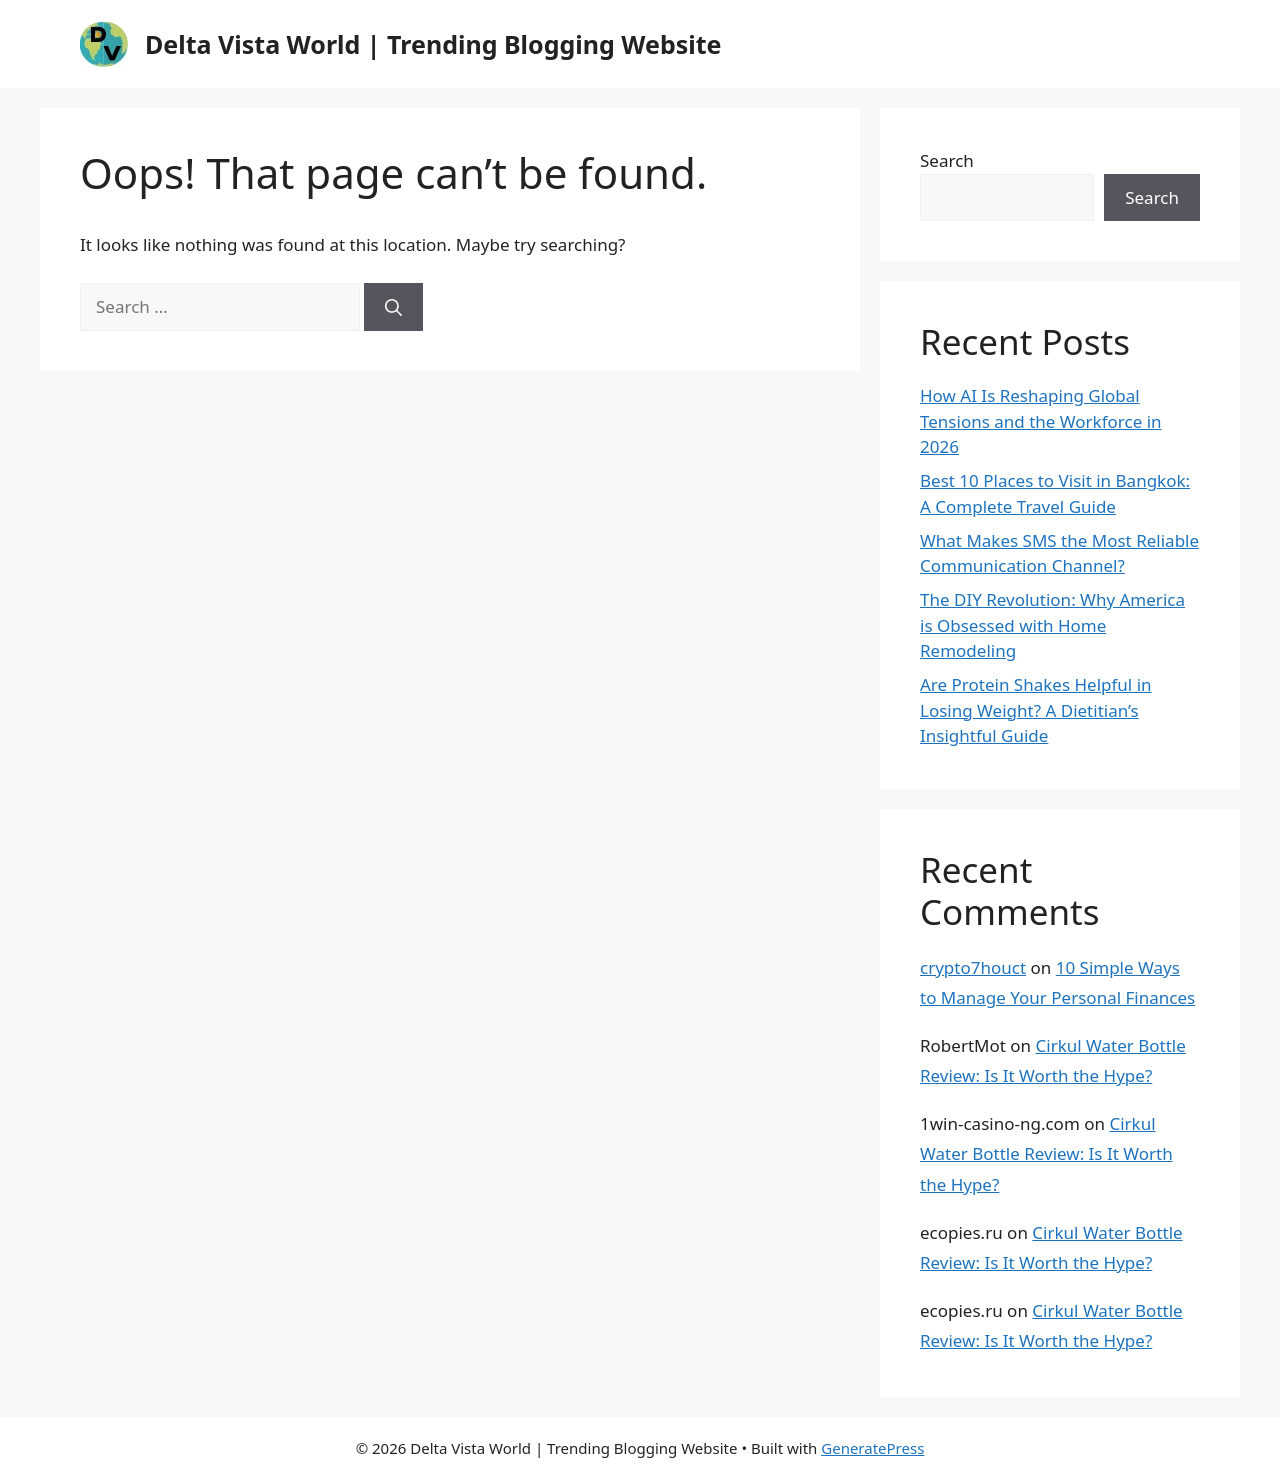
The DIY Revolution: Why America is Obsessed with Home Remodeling (1052, 625)
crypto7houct (973, 967)
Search (947, 160)
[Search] (393, 307)
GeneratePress (872, 1448)
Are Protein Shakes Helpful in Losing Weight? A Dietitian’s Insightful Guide (1036, 710)
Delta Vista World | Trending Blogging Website (433, 44)
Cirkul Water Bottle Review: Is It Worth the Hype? (1046, 1154)
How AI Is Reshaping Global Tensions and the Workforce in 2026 (1041, 421)
